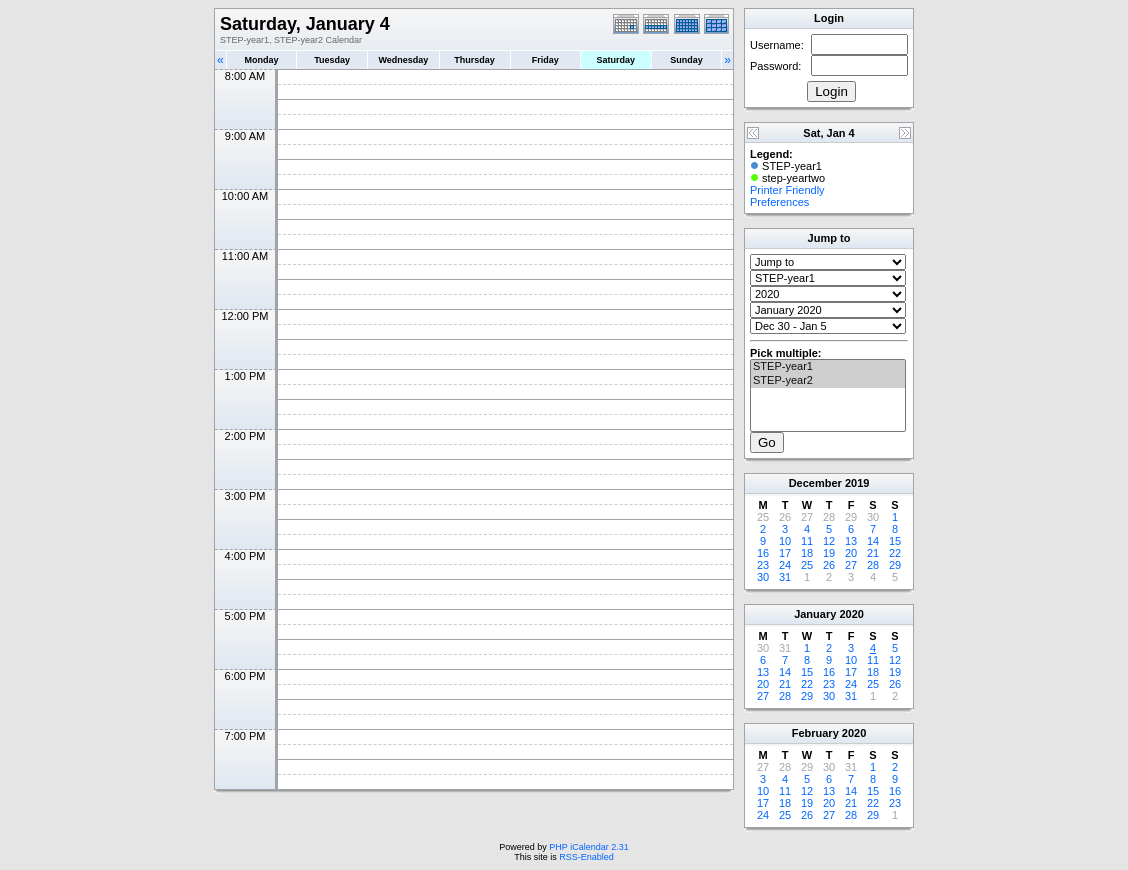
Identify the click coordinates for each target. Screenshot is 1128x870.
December (815, 483)
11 (807, 541)
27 (851, 565)
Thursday (474, 60)
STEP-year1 (828, 367)
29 (895, 565)
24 (785, 565)
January (815, 614)
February (815, 733)
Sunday (686, 60)
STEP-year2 (828, 381)
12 (829, 541)
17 (785, 553)
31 (785, 577)
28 (873, 565)
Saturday (616, 60)
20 (851, 553)
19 (829, 553)
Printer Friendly (787, 190)
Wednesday (403, 60)
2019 (857, 483)
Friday (545, 60)
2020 (851, 614)
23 (763, 565)
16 (763, 553)
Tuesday (332, 60)
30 (763, 577)
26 (829, 565)
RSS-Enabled (586, 857)
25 (807, 565)
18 (807, 553)
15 (895, 541)
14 (873, 541)
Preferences (779, 202)
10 (785, 541)
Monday (262, 60)
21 (873, 553)
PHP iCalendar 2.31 (588, 847)
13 (851, 541)
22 (895, 553)
